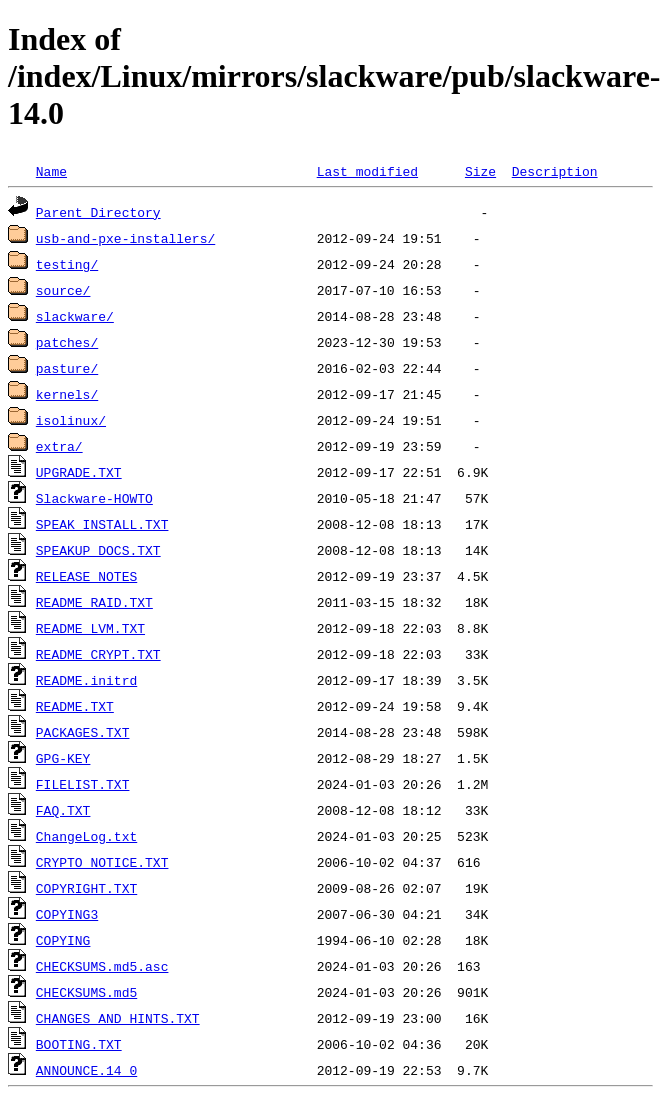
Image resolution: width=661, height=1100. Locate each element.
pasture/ (67, 368)
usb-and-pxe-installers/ (125, 238)
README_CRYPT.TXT (98, 654)
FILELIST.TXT (83, 784)
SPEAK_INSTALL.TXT (102, 524)
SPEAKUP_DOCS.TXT (98, 550)
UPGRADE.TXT (79, 472)
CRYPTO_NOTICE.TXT (102, 862)
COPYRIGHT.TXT (86, 888)
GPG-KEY (63, 758)
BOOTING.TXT (79, 1044)
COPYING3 (67, 914)
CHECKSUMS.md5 (86, 992)
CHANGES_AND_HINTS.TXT (118, 1018)
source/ (63, 290)
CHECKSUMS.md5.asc (102, 966)
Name (51, 171)
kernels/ (67, 394)
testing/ (67, 264)
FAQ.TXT (63, 810)
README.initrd (86, 680)
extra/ (59, 446)
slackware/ (75, 316)
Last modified (367, 171)
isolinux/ (71, 420)
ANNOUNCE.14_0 (86, 1070)
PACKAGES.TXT (83, 732)
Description (555, 171)
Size (480, 171)
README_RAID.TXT (94, 602)
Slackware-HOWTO (94, 498)
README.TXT (75, 706)
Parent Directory (98, 212)
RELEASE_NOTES (86, 576)
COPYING (63, 940)
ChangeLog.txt (86, 836)
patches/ (67, 342)
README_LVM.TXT (90, 628)
